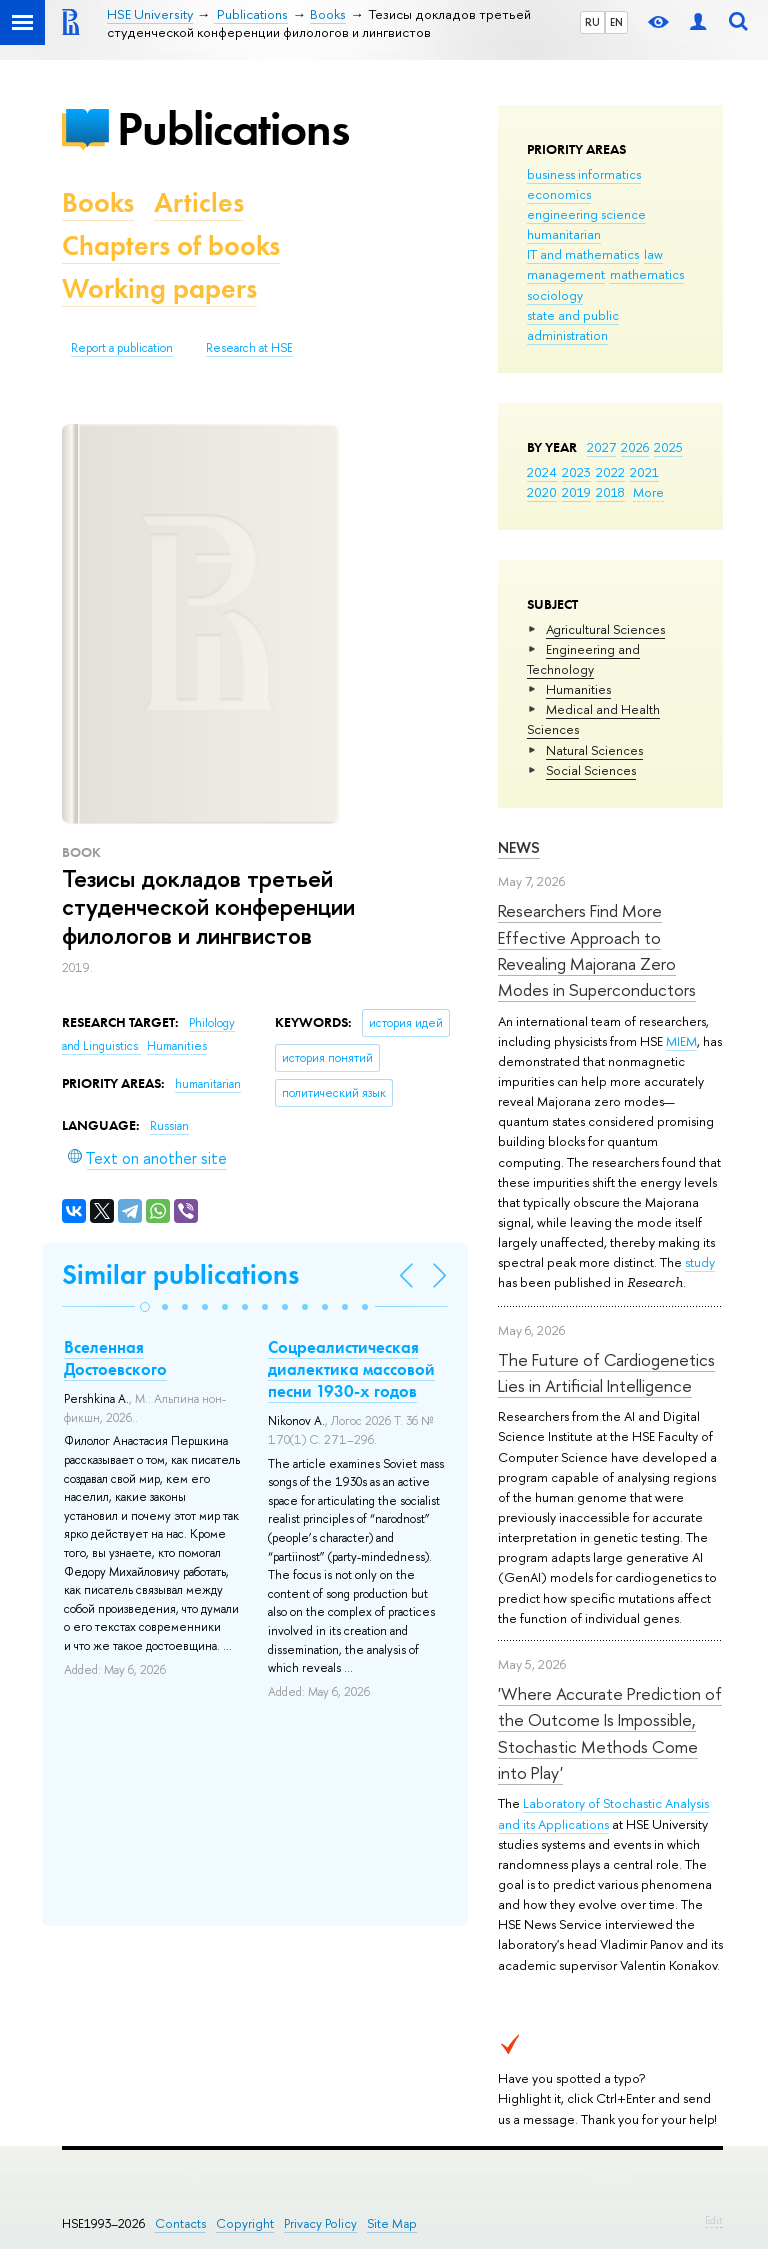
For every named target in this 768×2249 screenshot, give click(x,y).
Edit (714, 2220)
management (566, 274)
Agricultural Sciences (605, 629)
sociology (555, 295)
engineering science (586, 214)
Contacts (180, 2223)
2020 (542, 492)
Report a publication (122, 348)
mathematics (647, 274)
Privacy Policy (320, 2223)
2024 (542, 472)
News (519, 847)
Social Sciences (591, 770)
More (648, 492)
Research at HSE (249, 348)
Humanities (578, 689)
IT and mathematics (583, 254)
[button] (145, 1307)
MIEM (681, 1041)
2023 (576, 472)
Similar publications (180, 1274)
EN (616, 22)
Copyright (245, 2223)
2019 (576, 492)
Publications (233, 128)
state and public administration (573, 325)
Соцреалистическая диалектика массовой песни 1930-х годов (351, 1369)
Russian (169, 1126)
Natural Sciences (594, 750)
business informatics (584, 174)
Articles (199, 202)
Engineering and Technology (583, 659)
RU (592, 22)
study (700, 1262)
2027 (601, 447)
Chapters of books (171, 245)
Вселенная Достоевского (115, 1358)
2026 (635, 447)
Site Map (392, 2223)
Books (98, 202)
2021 (644, 472)
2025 (668, 447)
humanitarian (564, 234)
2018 (610, 492)
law (653, 254)
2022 (610, 472)
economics (559, 194)
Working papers (159, 288)
